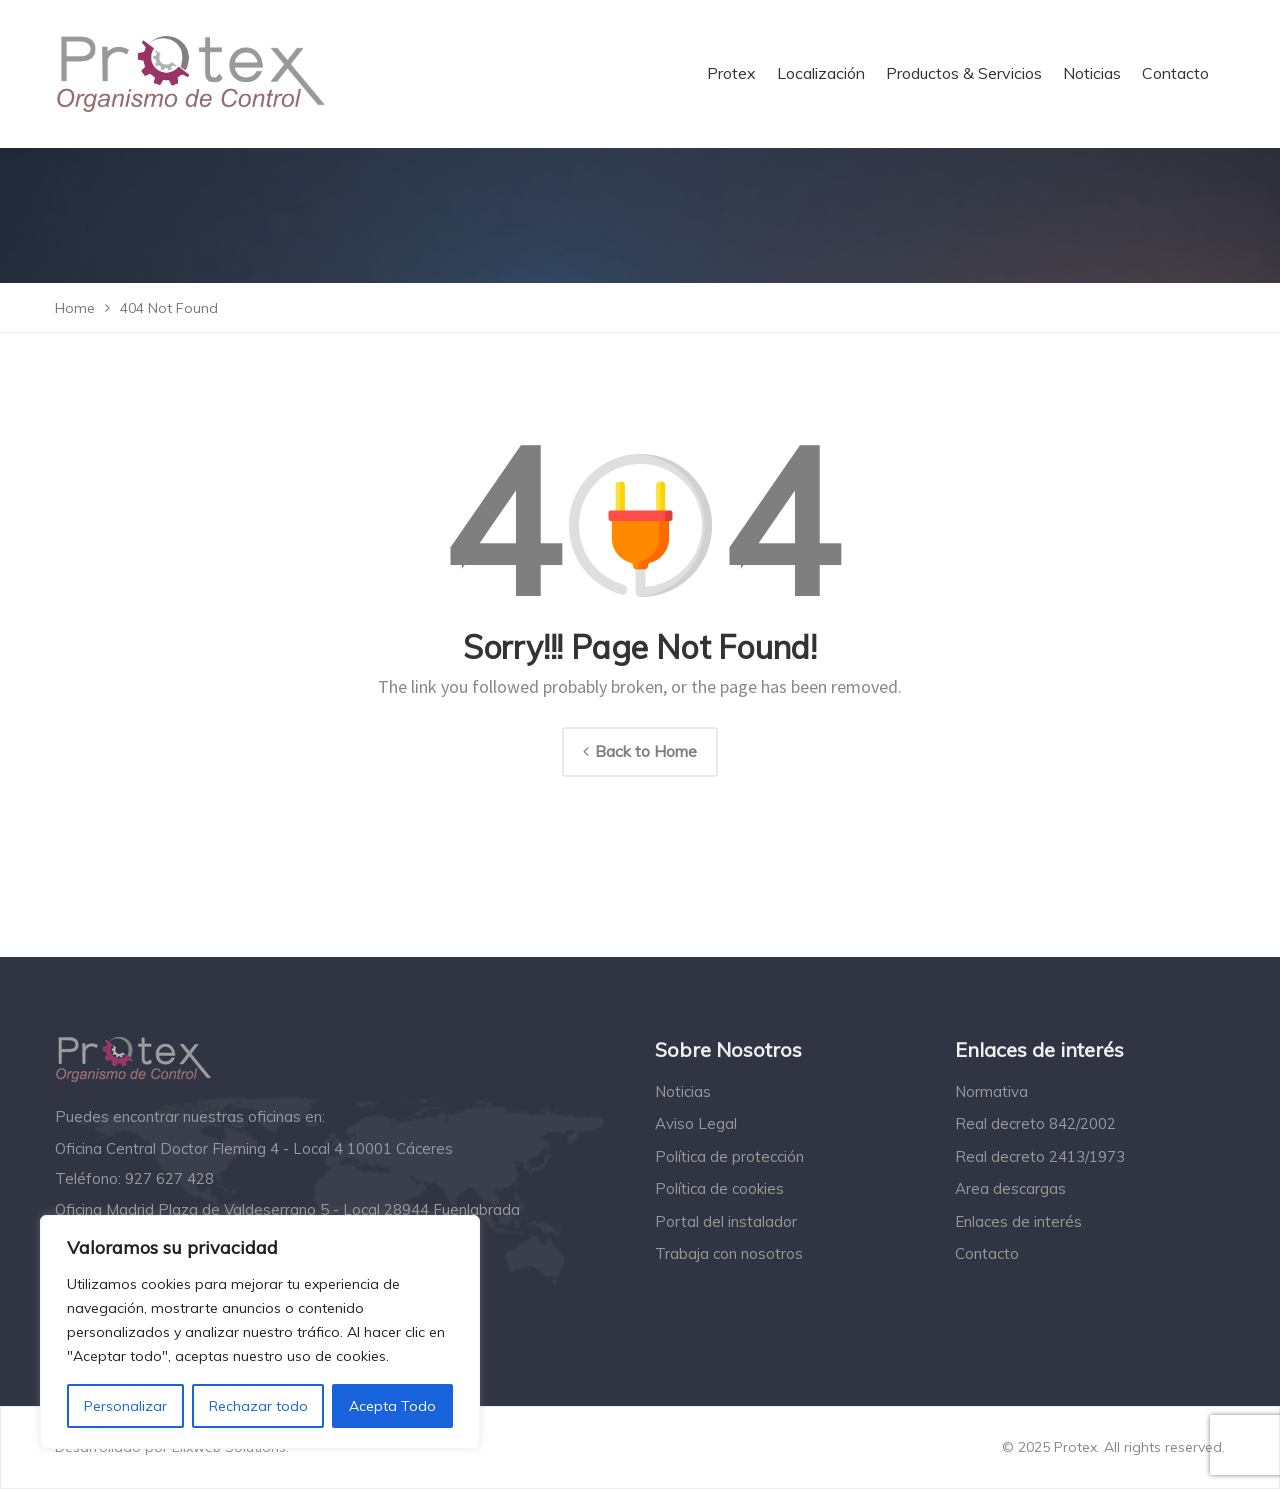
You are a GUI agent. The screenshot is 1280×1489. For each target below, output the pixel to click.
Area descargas (1010, 1188)
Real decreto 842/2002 (1035, 1123)
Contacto (987, 1253)
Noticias (683, 1091)
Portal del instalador (726, 1221)
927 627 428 (169, 1178)
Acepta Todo (392, 1406)
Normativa (991, 1091)
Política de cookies (719, 1188)
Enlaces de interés (1018, 1221)
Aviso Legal (696, 1123)
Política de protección (729, 1156)
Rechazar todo (258, 1406)
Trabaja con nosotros (729, 1253)
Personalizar (125, 1406)
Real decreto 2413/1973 (1040, 1156)
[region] (260, 1332)
